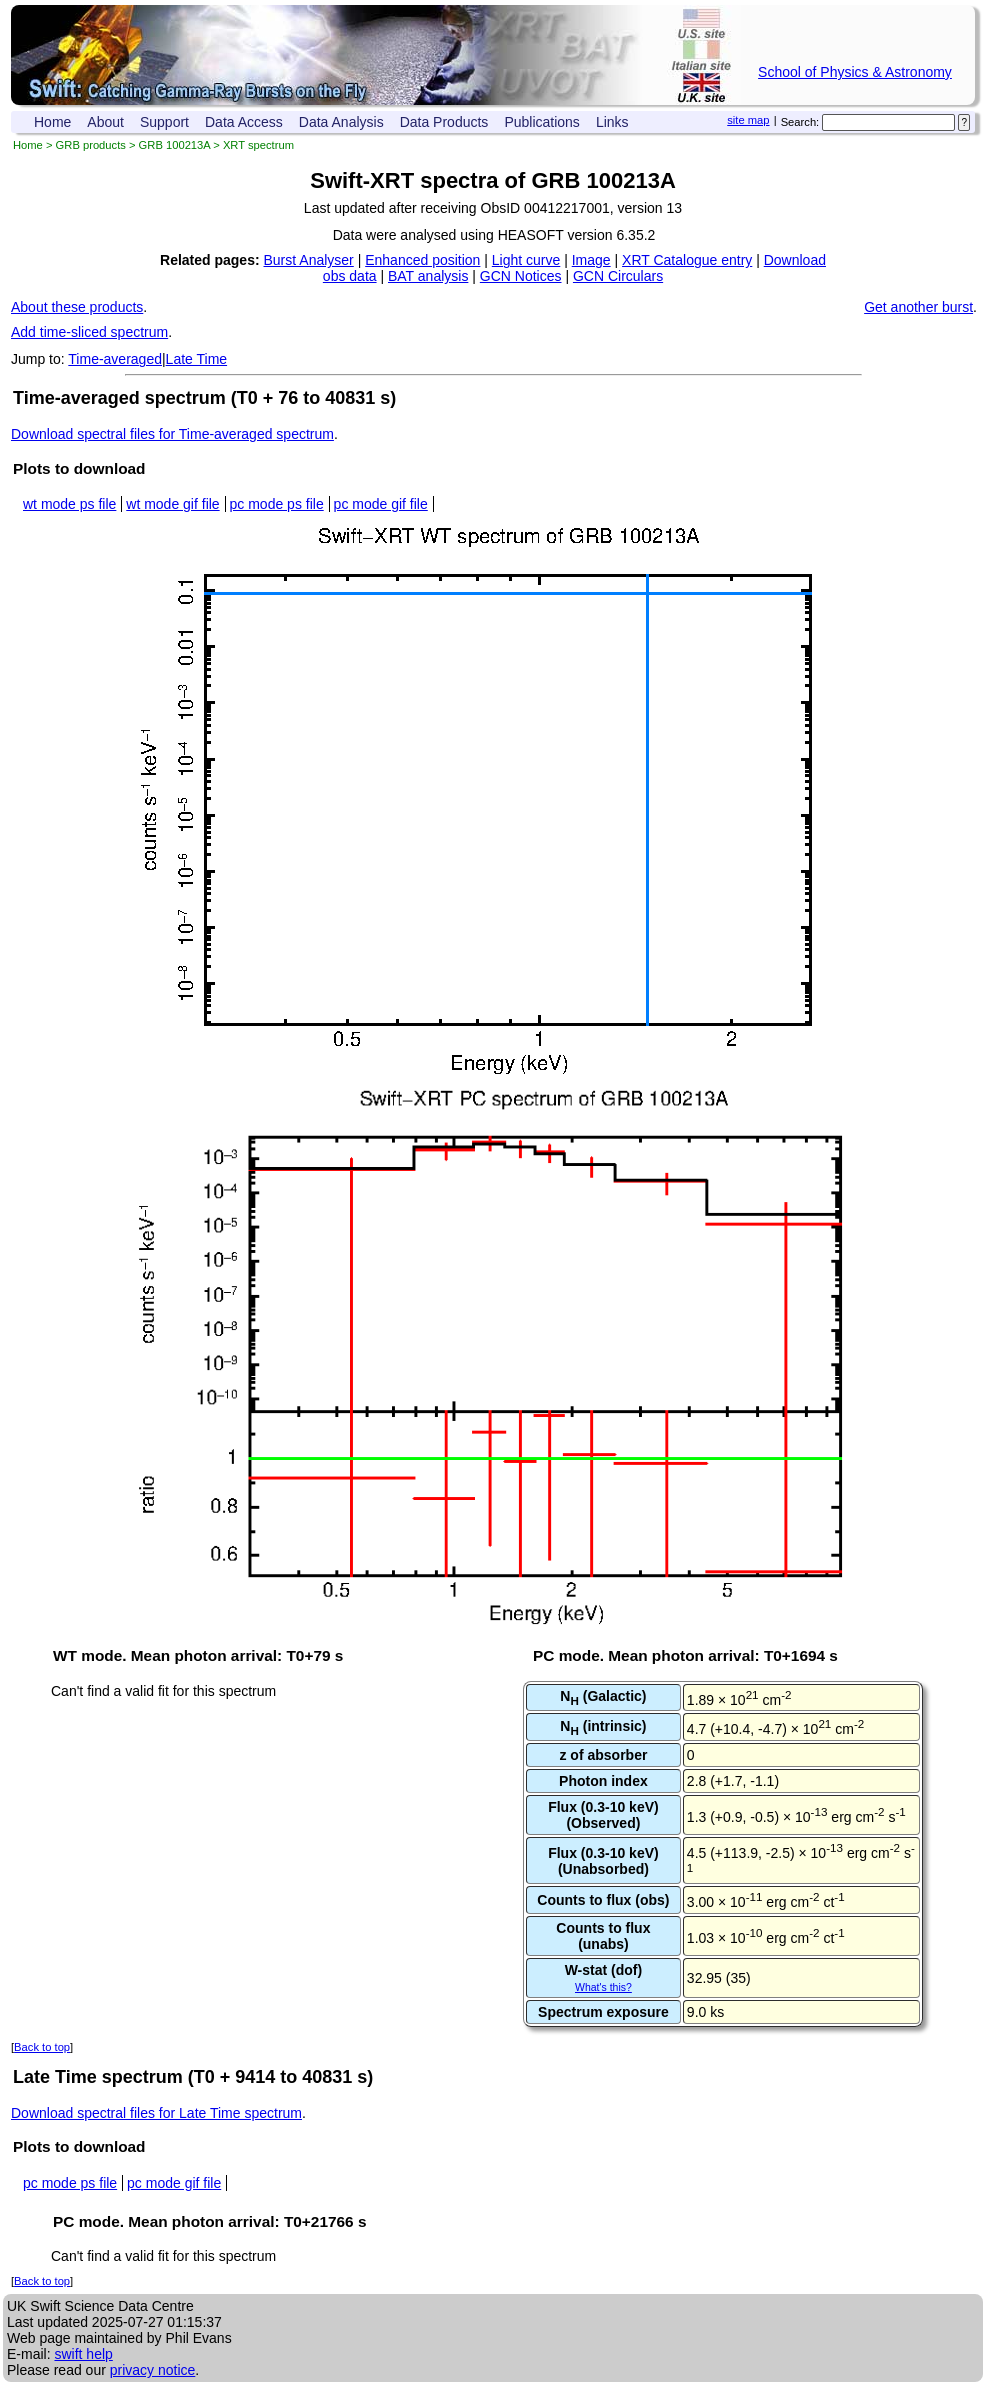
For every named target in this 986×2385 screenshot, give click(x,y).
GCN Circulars (618, 276)
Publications (542, 122)
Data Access (244, 122)
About (105, 122)
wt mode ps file (69, 504)
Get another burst (918, 307)
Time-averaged (115, 359)
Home (52, 122)
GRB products (91, 145)
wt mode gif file (172, 504)
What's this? (603, 1987)
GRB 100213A (175, 145)
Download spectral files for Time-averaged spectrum (172, 434)
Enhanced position (422, 260)
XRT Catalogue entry (687, 260)
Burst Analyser (309, 260)
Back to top (42, 2047)
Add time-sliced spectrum (89, 332)
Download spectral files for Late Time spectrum (156, 2113)
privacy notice (153, 2370)
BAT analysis (428, 276)
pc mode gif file (381, 504)
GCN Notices (521, 276)
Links (612, 122)
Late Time (196, 359)
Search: (800, 122)
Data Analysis (341, 122)
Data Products (444, 122)
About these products (77, 307)
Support (164, 122)
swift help (83, 2354)
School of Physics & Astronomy (855, 72)
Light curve (526, 260)
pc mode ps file (277, 504)
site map (748, 120)
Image (591, 260)
